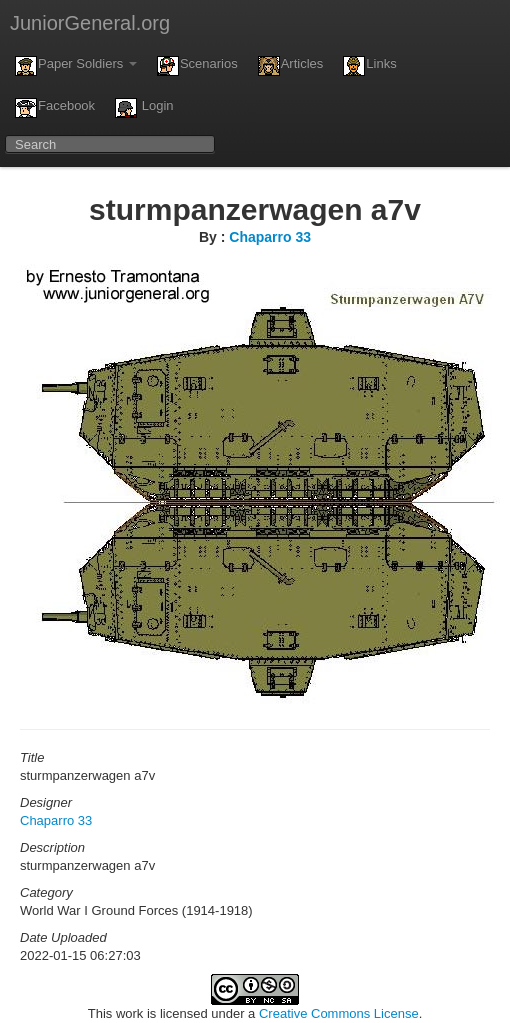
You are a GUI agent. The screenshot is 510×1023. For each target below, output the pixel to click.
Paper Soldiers (76, 66)
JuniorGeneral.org (90, 23)
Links (369, 66)
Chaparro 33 (270, 237)
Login (144, 108)
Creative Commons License (339, 1013)
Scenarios (197, 66)
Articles (291, 66)
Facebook (55, 108)
